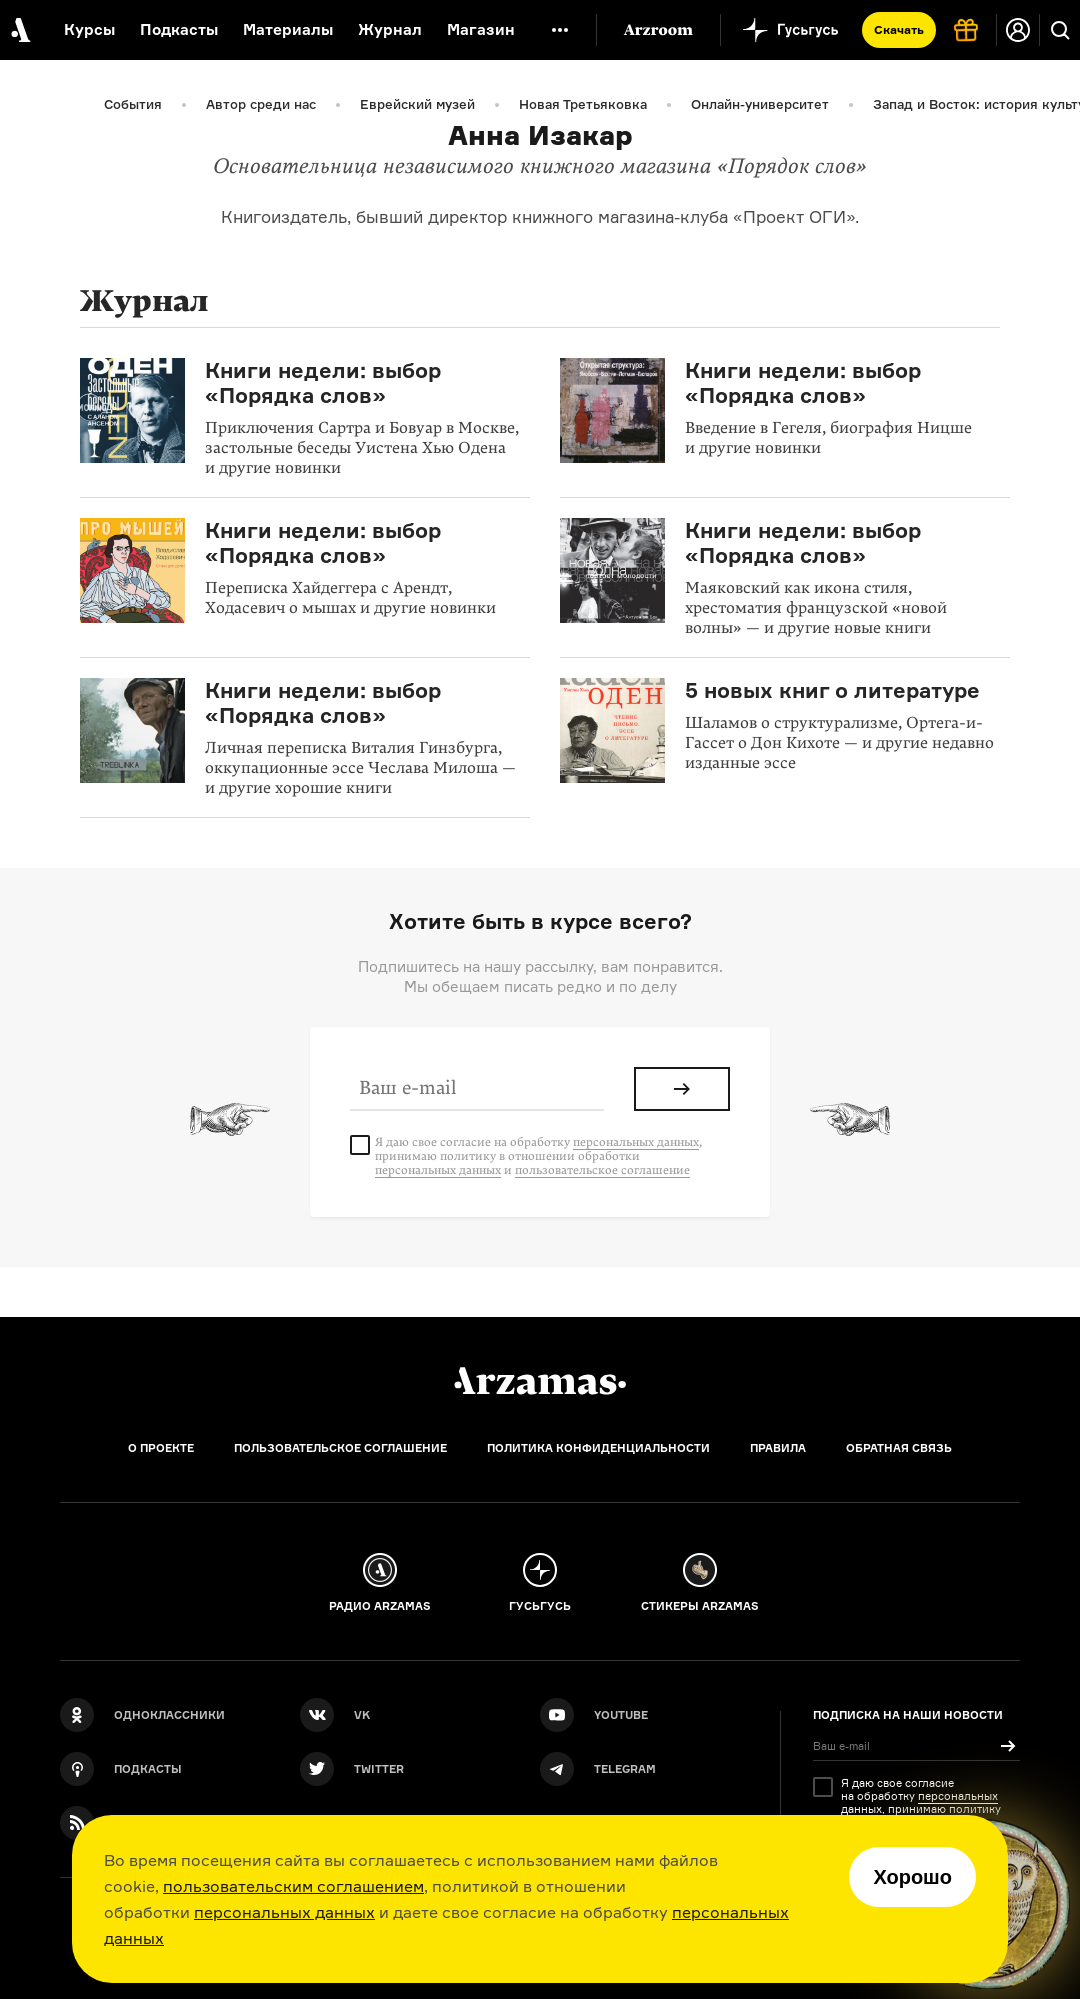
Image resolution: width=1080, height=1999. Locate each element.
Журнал (390, 29)
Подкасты (179, 29)
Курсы (89, 29)
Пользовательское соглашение (340, 1448)
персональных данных (284, 1912)
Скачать (899, 29)
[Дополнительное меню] (560, 30)
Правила (778, 1448)
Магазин (481, 29)
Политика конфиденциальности (598, 1448)
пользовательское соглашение (602, 1170)
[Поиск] (1060, 30)
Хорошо (912, 1877)
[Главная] (540, 1381)
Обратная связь (899, 1448)
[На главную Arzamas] (19, 30)
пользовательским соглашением (293, 1886)
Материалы (288, 29)
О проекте (161, 1448)
